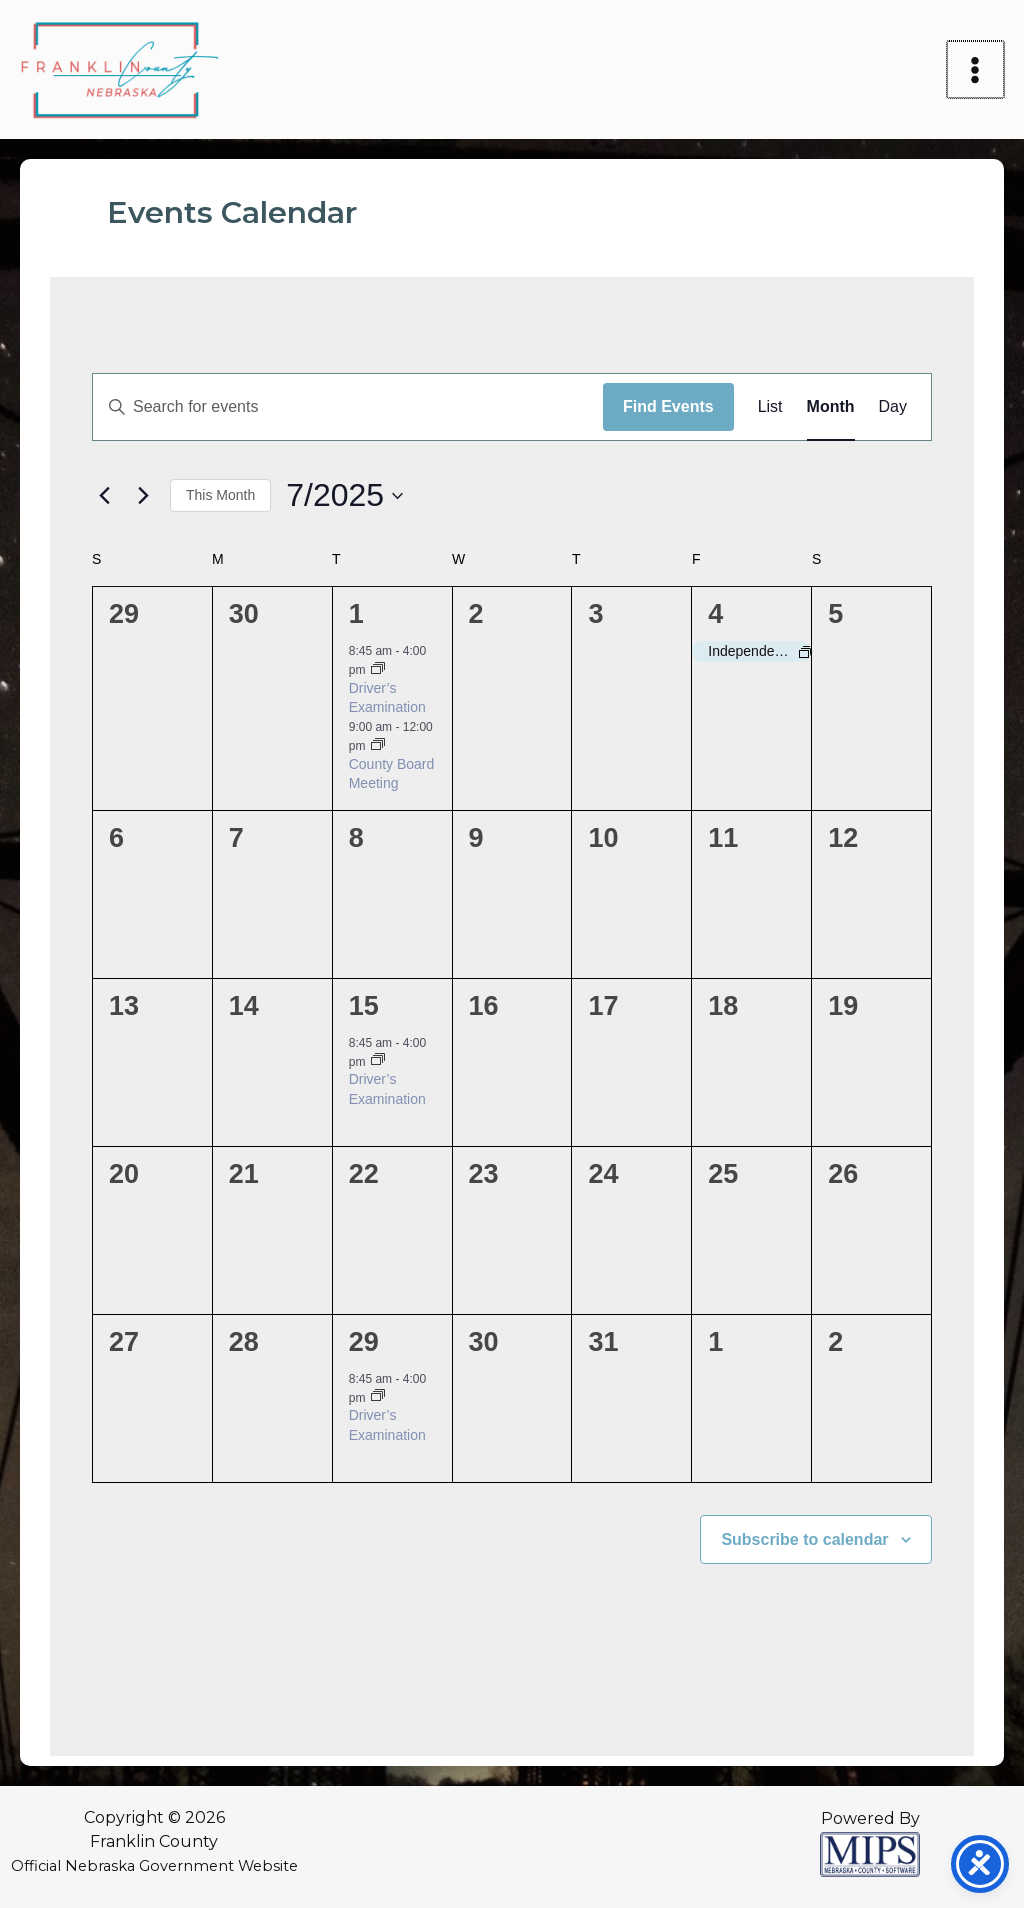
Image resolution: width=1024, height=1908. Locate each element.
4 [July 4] (715, 614)
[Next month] (143, 496)
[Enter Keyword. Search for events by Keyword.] (348, 407)
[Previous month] (104, 496)
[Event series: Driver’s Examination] (378, 670)
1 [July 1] (356, 614)
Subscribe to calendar (804, 1539)
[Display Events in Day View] (893, 407)
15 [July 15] (364, 1006)
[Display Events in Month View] (831, 407)
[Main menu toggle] (977, 70)
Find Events (668, 406)
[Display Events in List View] (770, 407)
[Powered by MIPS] (870, 1853)
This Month (220, 495)
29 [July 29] (364, 1342)
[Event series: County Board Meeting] (378, 746)
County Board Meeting (392, 773)
